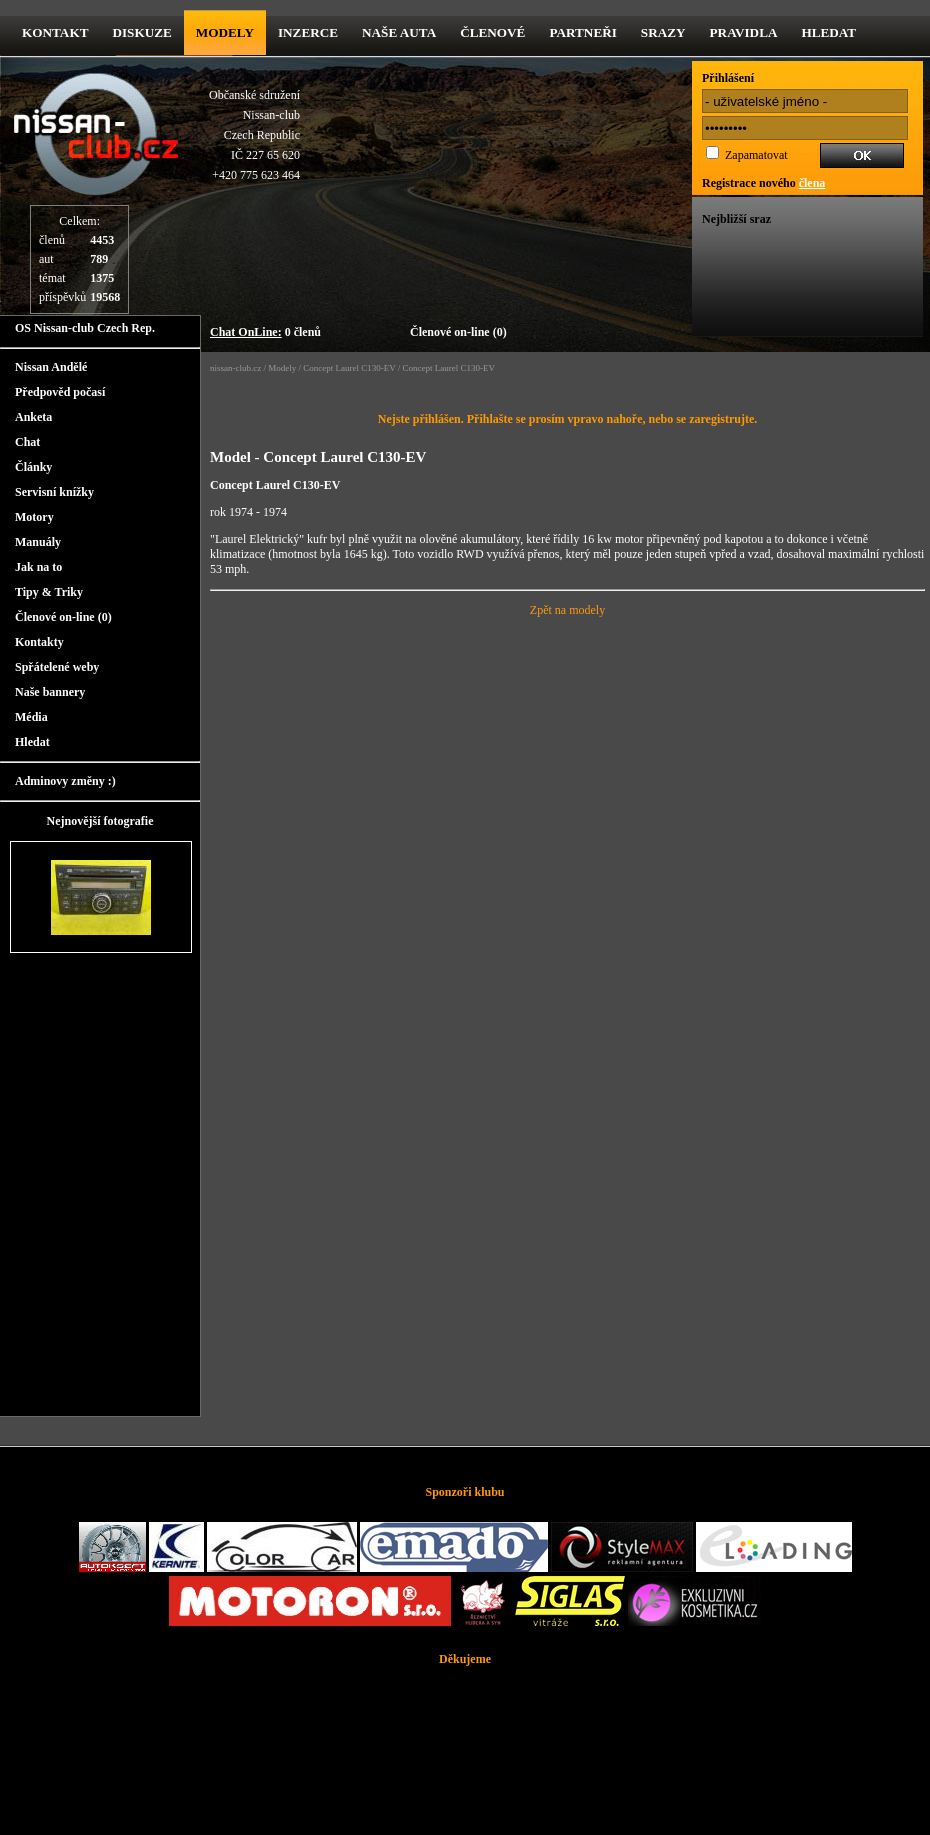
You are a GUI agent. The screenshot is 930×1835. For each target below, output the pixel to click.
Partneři (582, 32)
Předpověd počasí (60, 392)
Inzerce (308, 32)
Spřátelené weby (57, 667)
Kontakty (39, 642)
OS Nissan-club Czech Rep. (85, 328)
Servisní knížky (54, 492)
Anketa (33, 417)
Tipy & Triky (49, 592)
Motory (34, 517)
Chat (27, 442)
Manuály (38, 542)
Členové (492, 32)
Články (33, 467)
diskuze (141, 32)
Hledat (828, 32)
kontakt (55, 32)
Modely (225, 32)
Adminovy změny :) (65, 781)
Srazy (663, 32)
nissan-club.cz (235, 368)
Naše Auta (399, 32)
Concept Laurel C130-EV (349, 368)
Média (31, 717)
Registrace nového (763, 183)
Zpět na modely (567, 610)
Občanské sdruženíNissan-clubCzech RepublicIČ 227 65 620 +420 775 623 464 (254, 135)
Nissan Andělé (51, 367)
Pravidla (744, 32)
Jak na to (38, 567)
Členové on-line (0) (458, 332)
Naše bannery (50, 692)
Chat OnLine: (246, 332)
